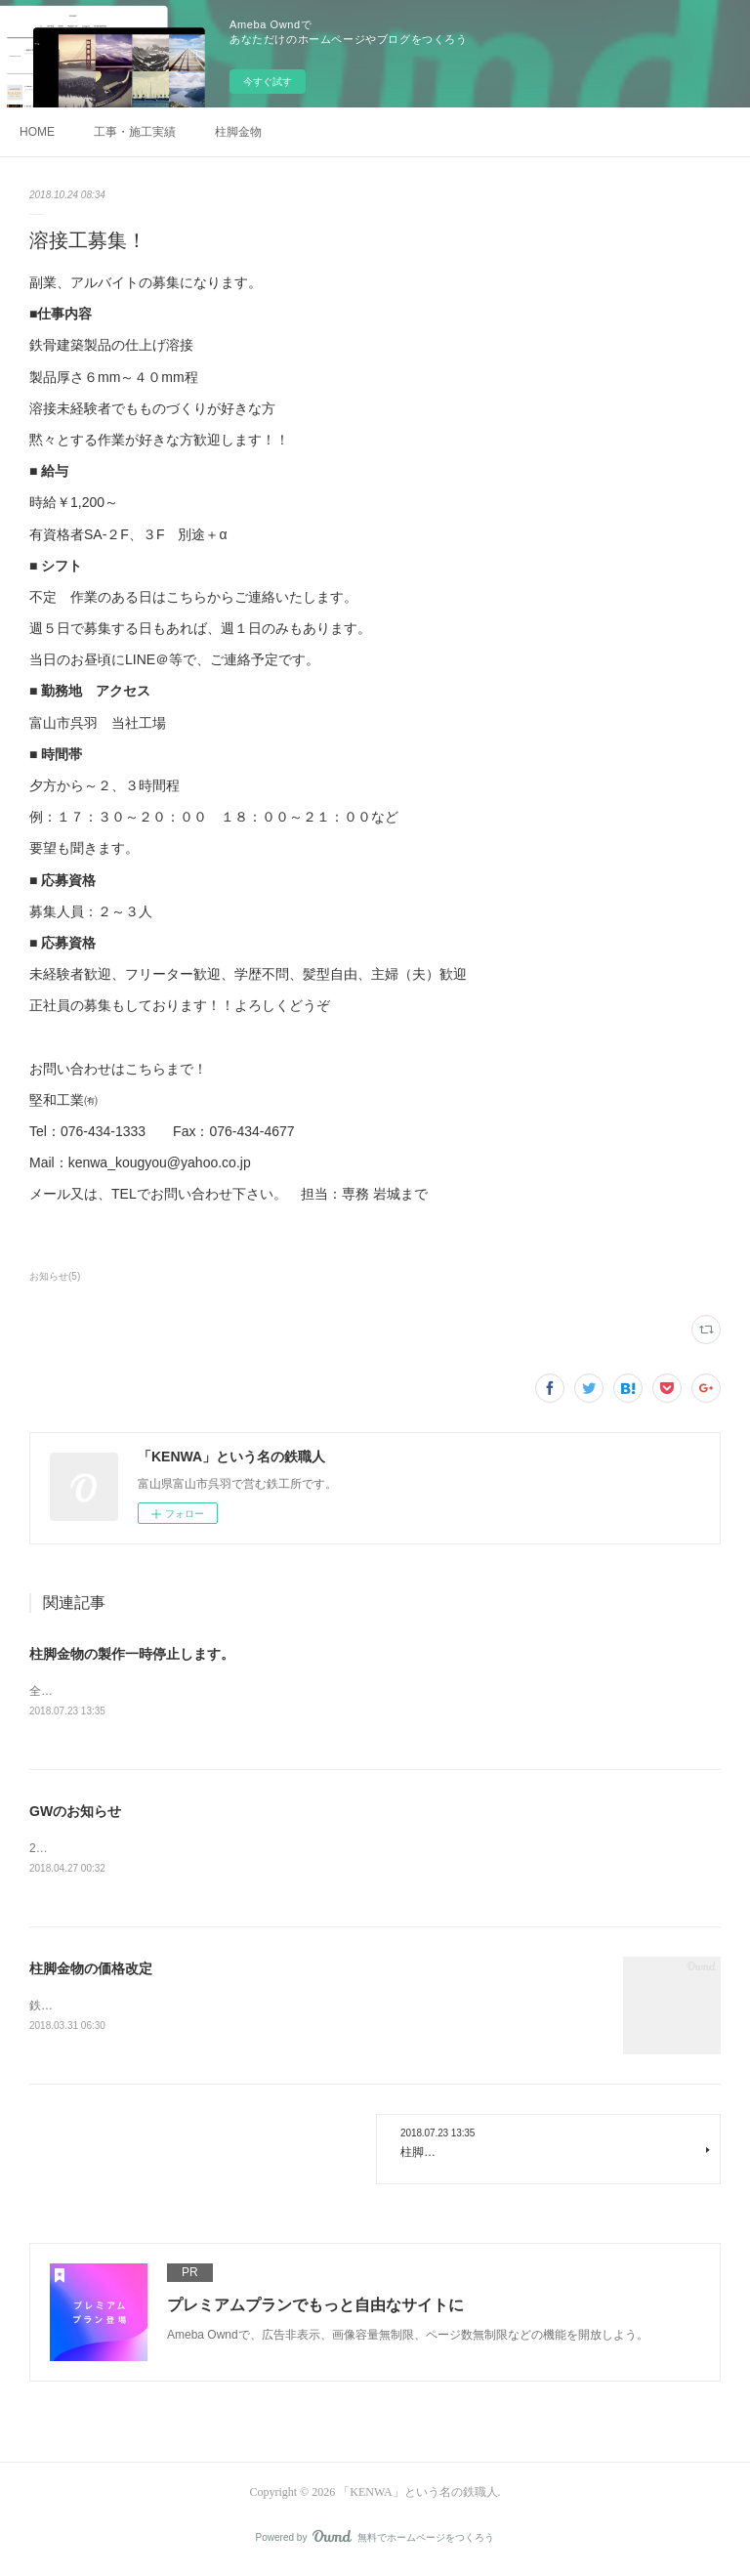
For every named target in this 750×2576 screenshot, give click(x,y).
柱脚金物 (238, 132)
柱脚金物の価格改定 (90, 1971)
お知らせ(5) (54, 1276)
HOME (37, 132)
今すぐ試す (267, 81)
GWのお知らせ (75, 1812)
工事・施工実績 (135, 132)
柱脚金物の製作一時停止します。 (131, 1654)
